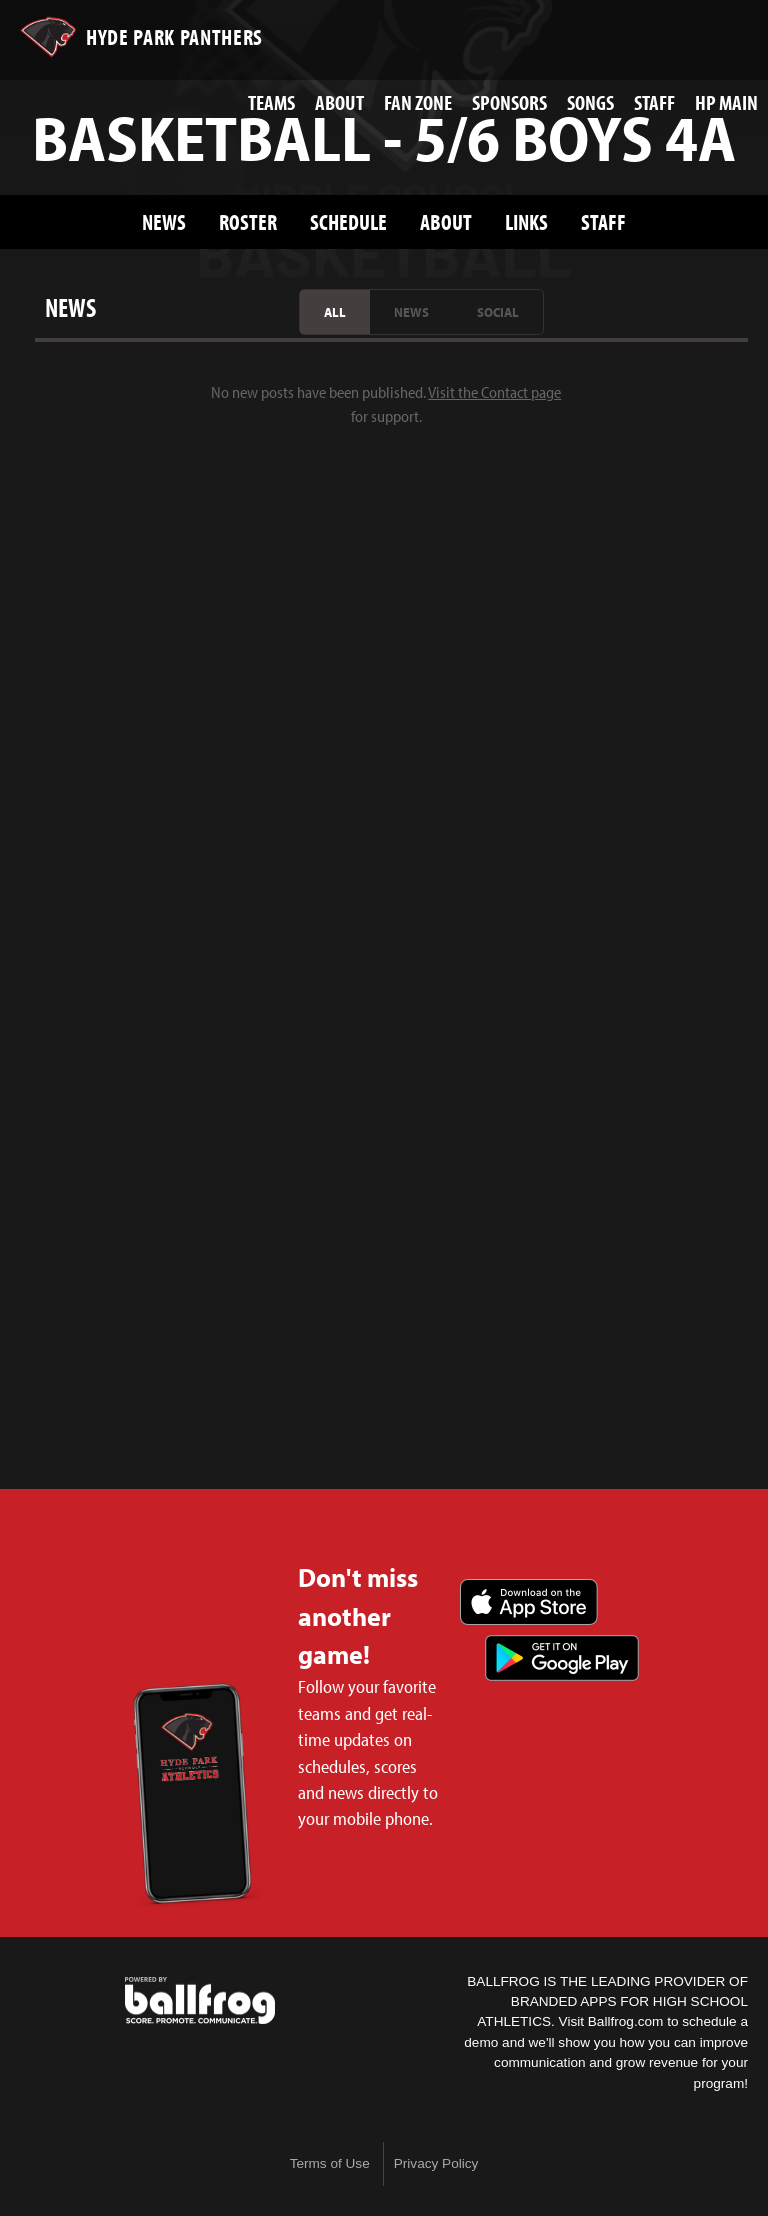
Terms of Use (330, 2163)
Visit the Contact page (494, 392)
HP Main (726, 102)
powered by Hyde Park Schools (200, 2001)
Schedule (348, 221)
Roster (248, 221)
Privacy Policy (436, 2163)
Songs (590, 102)
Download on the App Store (529, 1602)
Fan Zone (418, 102)
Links (526, 221)
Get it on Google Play (562, 1658)
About (339, 102)
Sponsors (509, 102)
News (164, 221)
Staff (654, 102)
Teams (271, 102)
